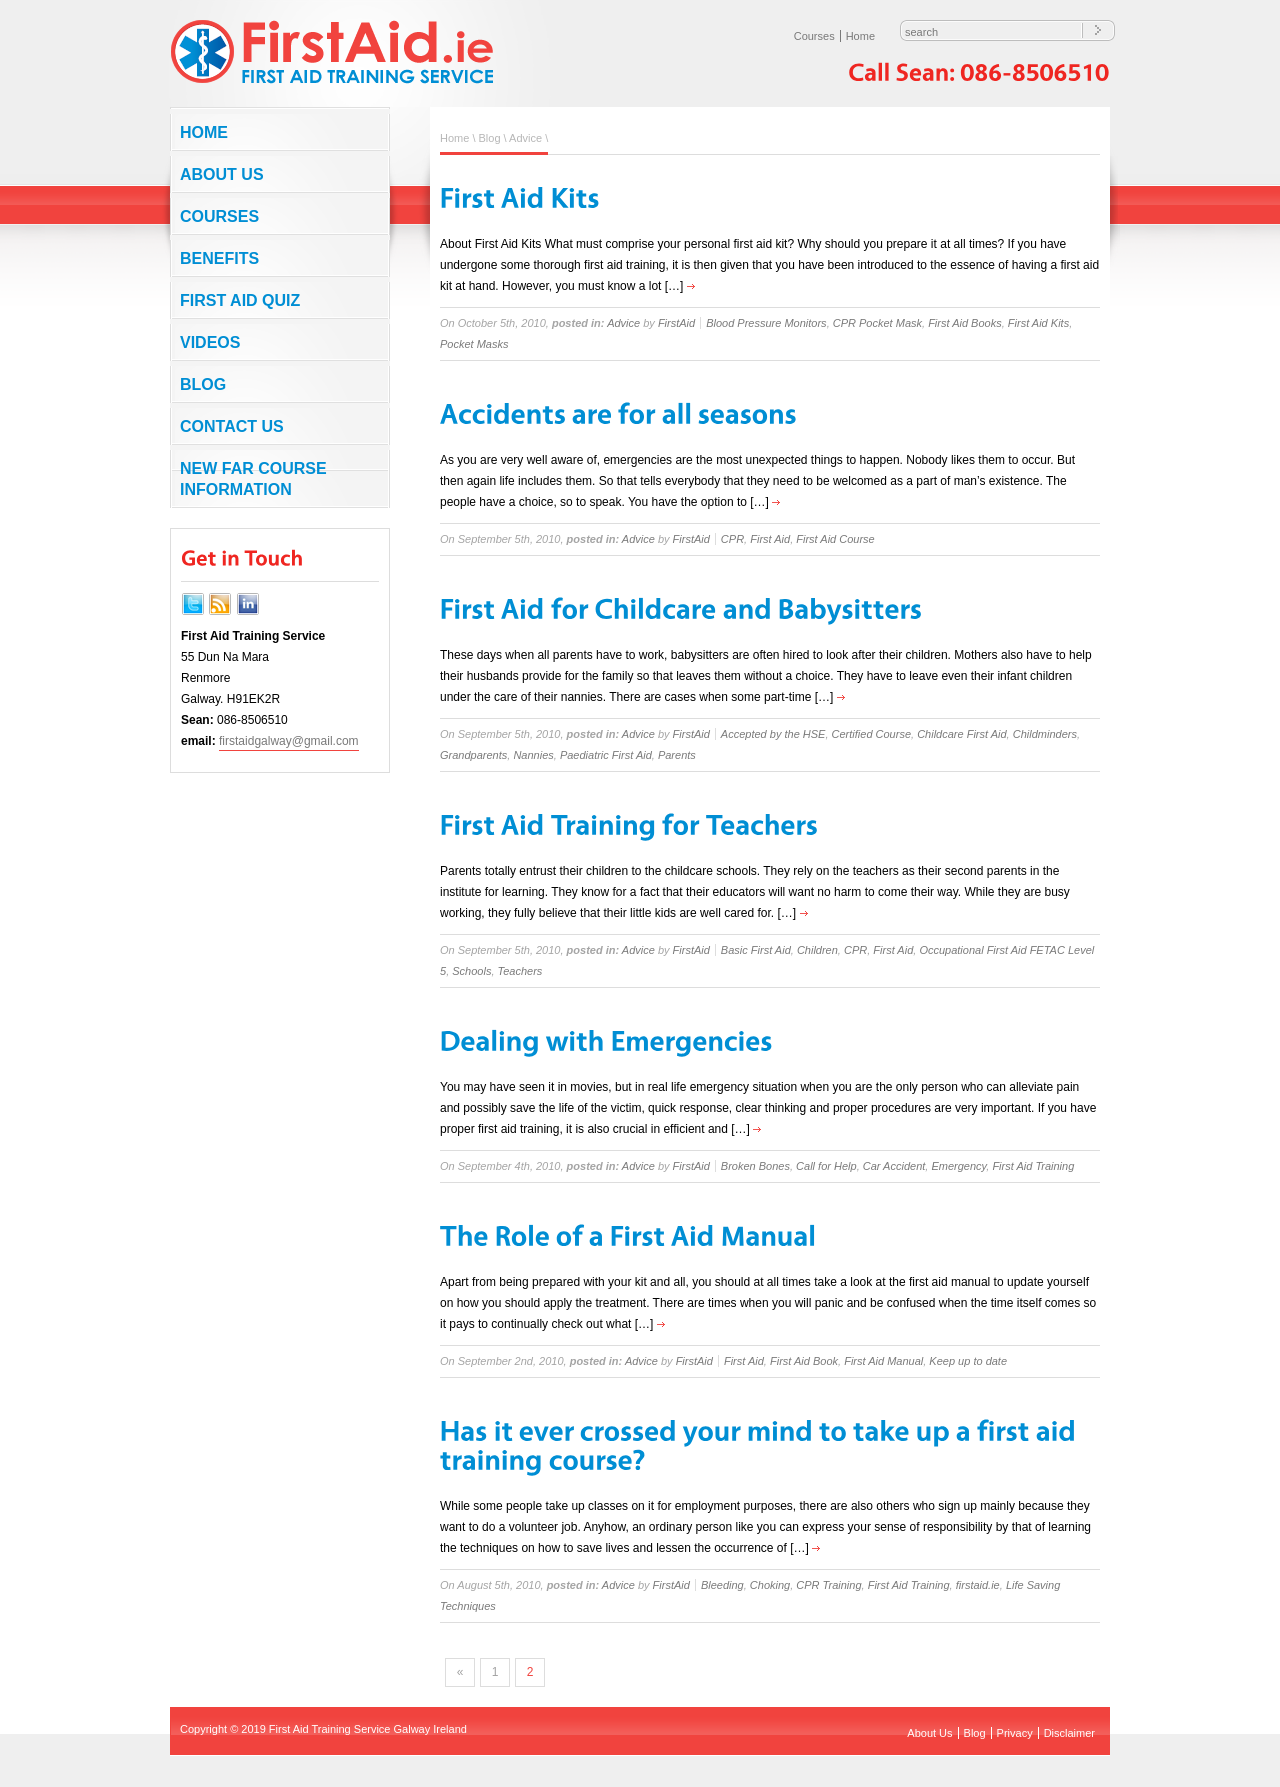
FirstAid (676, 323)
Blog (203, 384)
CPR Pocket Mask (877, 323)
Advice (525, 138)
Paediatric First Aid (606, 755)
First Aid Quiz (240, 300)
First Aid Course (835, 539)
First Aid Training (1033, 1166)
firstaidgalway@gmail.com (289, 741)
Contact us (232, 426)
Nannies (533, 755)
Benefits (219, 258)
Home (860, 36)
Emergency (958, 1166)
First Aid (770, 539)
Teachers (520, 971)
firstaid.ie (978, 1585)
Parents (677, 755)
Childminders (1045, 734)
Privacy (1015, 1733)
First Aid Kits (1038, 323)
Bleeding (722, 1585)
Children (817, 950)
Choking (770, 1585)
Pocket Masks (474, 344)
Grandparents (473, 755)
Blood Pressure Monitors (766, 323)
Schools (471, 971)
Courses (814, 36)
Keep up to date (968, 1361)
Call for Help (826, 1166)
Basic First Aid (756, 950)
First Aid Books (965, 323)
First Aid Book (804, 1361)
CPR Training (828, 1585)
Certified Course (871, 734)
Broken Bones (755, 1166)
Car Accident (894, 1166)
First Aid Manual (883, 1361)
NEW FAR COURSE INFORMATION (253, 479)
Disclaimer (1069, 1733)
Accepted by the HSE (773, 734)
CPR (732, 539)
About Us (222, 174)
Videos (210, 342)
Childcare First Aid (961, 734)
